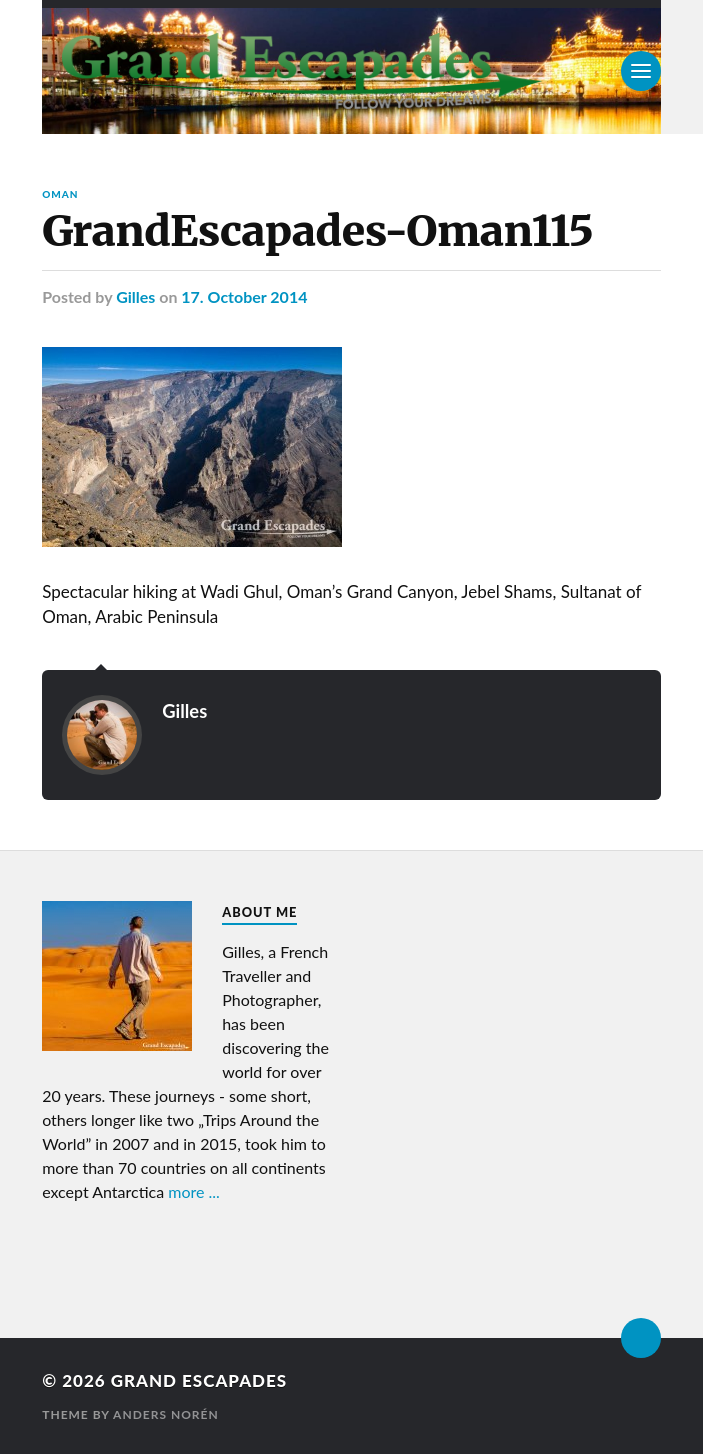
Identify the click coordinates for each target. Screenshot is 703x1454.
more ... (194, 1191)
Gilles (135, 296)
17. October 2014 (244, 296)
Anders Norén (166, 1414)
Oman (60, 194)
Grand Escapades (199, 1380)
